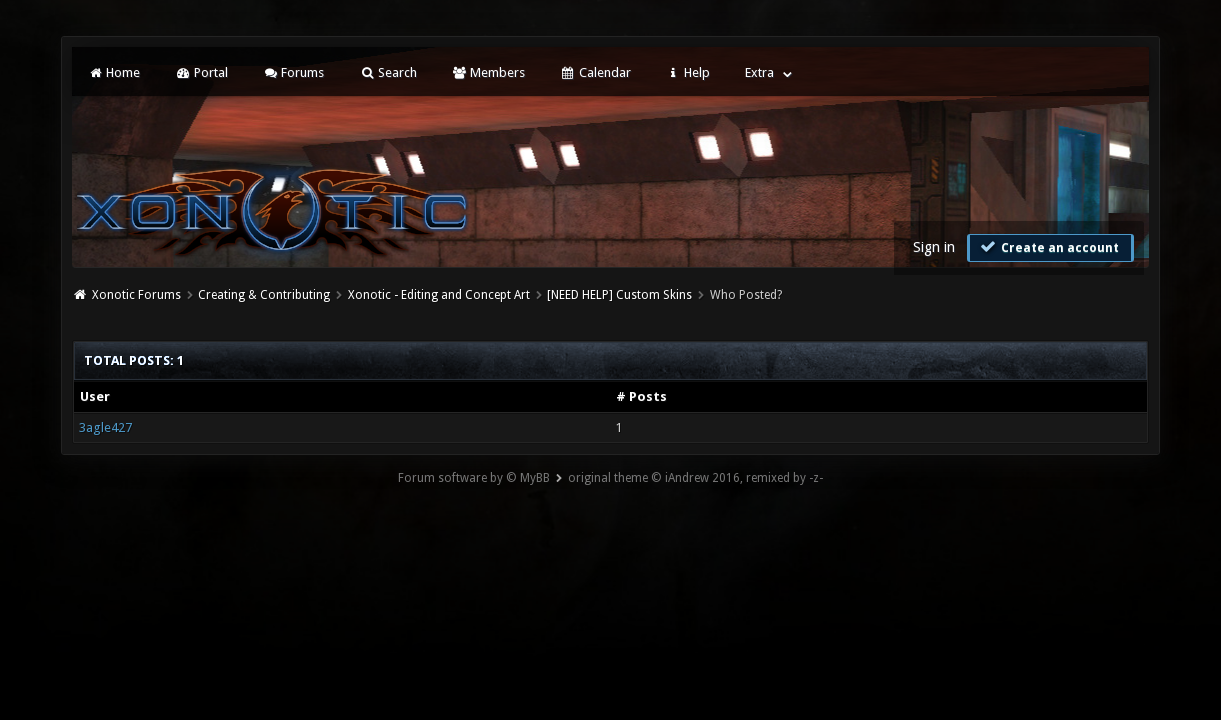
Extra (759, 72)
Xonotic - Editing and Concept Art (439, 295)
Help (688, 72)
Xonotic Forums (136, 295)
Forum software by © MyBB (474, 478)
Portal (201, 72)
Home (114, 72)
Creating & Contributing (264, 295)
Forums (293, 72)
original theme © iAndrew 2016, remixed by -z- (695, 478)
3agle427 (105, 427)
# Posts (641, 396)
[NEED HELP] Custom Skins (619, 295)
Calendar (595, 72)
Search (387, 72)
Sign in (934, 247)
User (95, 396)
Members (488, 72)
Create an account (1048, 247)
